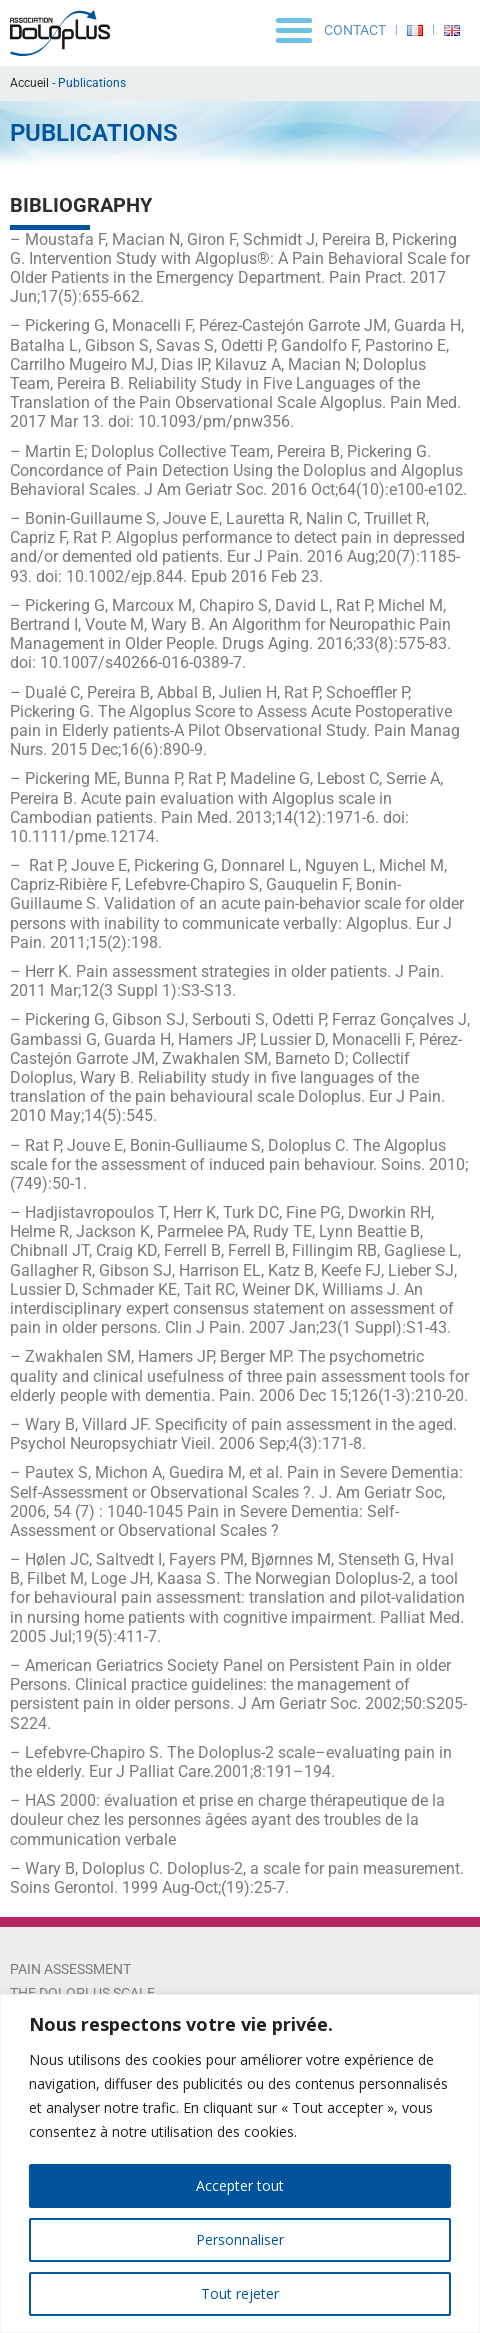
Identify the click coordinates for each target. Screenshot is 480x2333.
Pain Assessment (70, 1969)
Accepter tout (240, 2185)
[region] (240, 2163)
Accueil (29, 83)
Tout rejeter (240, 2293)
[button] (294, 30)
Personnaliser (240, 2239)
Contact (355, 30)
